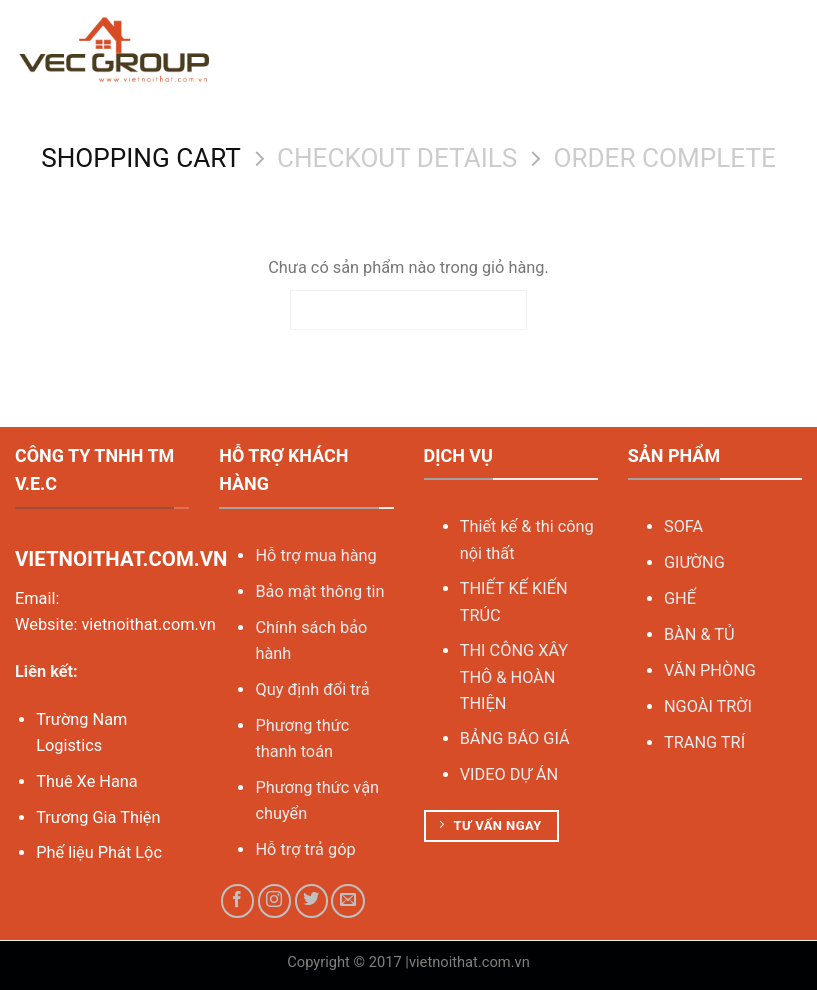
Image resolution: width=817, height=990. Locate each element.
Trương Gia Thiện (98, 817)
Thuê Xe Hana (87, 781)
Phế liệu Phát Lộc (99, 852)
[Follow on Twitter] (312, 901)
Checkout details (397, 158)
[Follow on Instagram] (275, 901)
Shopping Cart (141, 158)
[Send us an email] (348, 901)
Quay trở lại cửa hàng (408, 309)
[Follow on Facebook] (238, 901)
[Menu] (789, 51)
